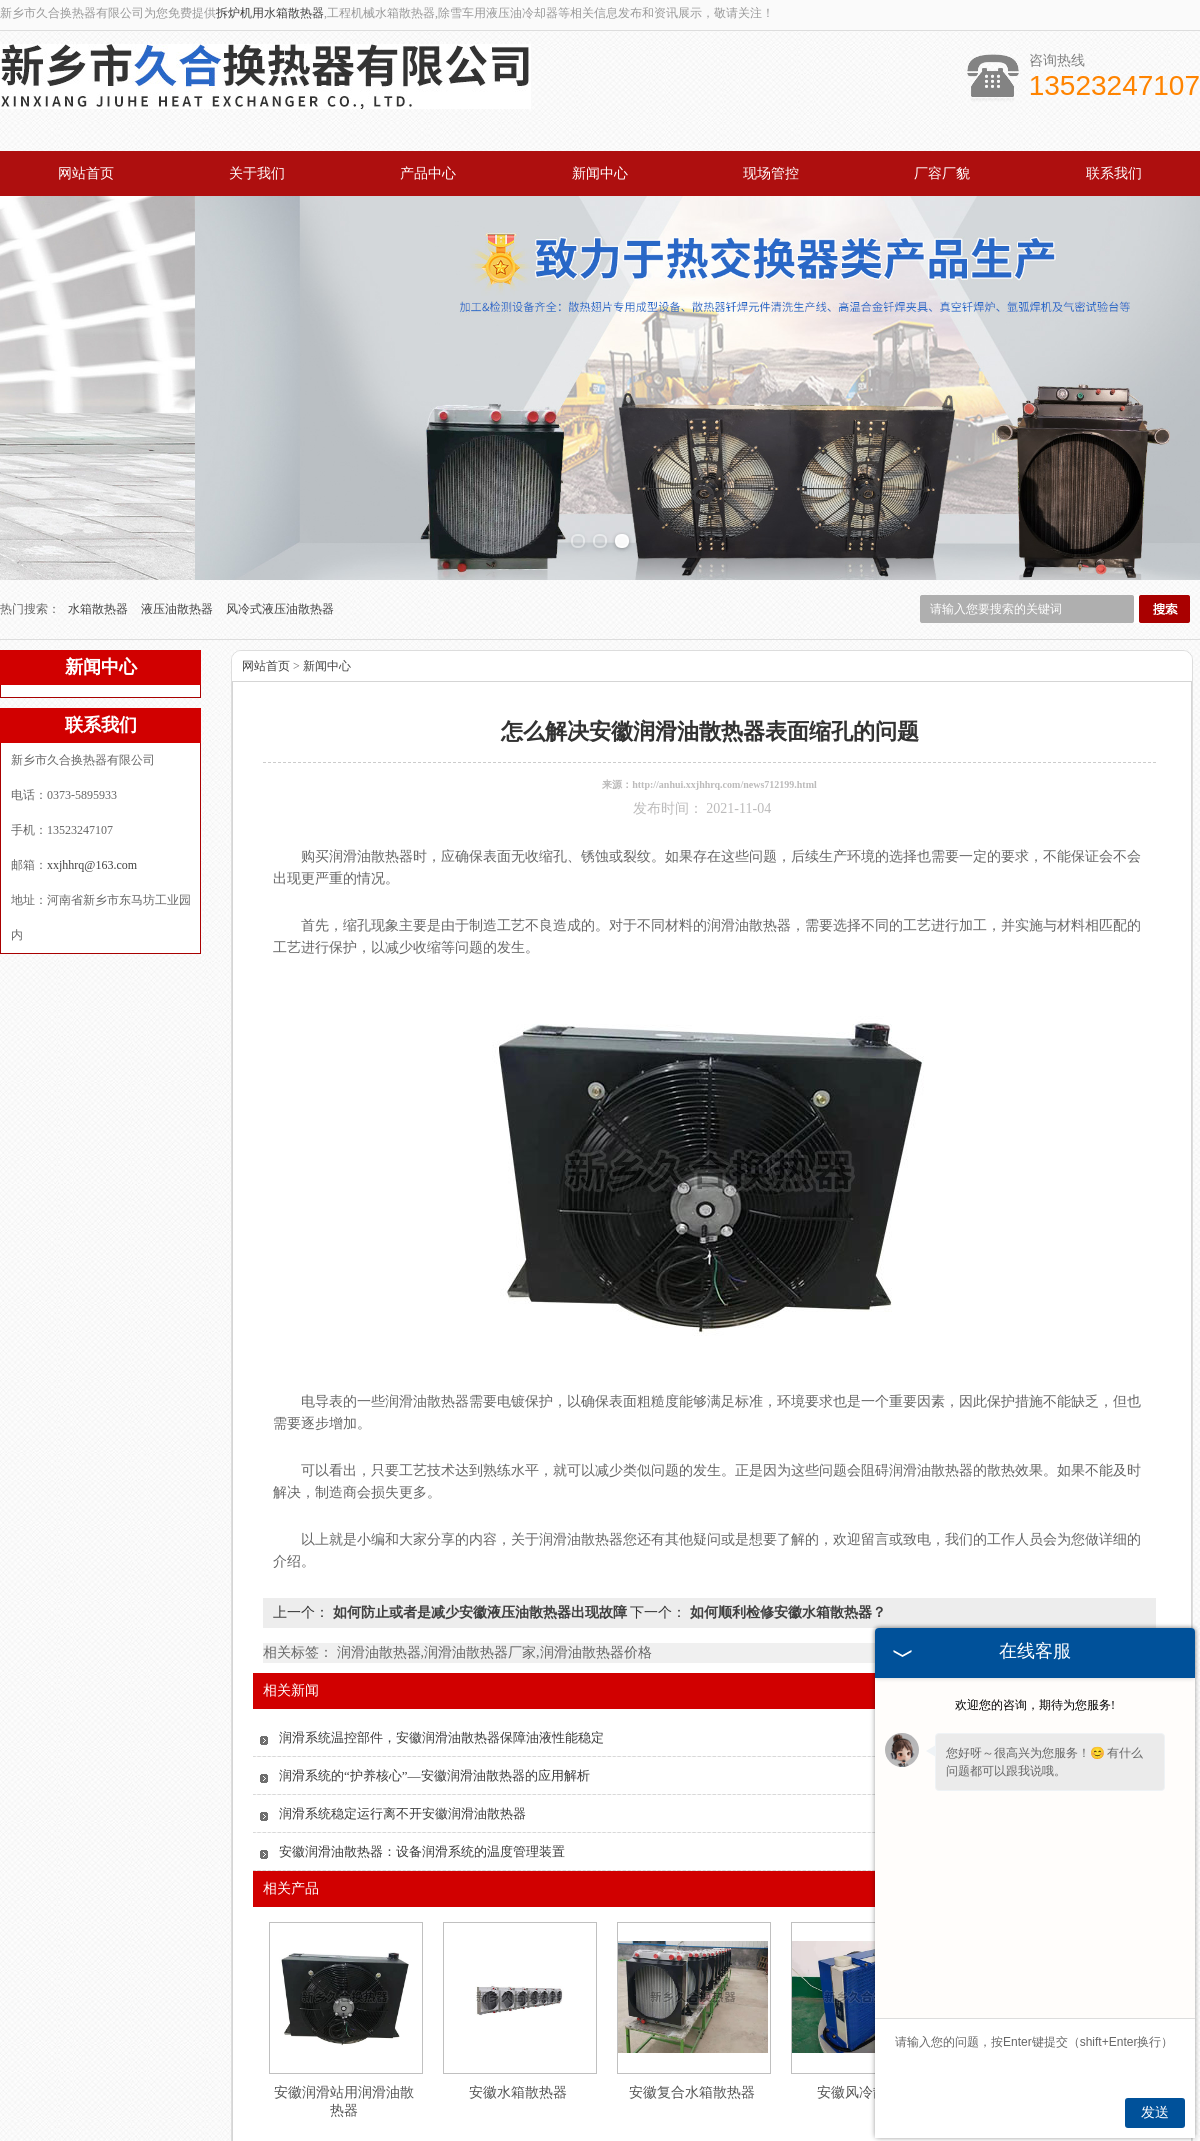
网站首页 (86, 173)
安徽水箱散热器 (518, 1978)
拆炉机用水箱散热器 (270, 13)
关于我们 (257, 173)
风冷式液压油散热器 (280, 495)
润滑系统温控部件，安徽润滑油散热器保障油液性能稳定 (441, 1623)
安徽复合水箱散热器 (692, 1978)
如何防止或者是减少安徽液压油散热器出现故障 (479, 1498)
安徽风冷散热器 (866, 1978)
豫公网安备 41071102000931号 (600, 2132)
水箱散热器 (99, 495)
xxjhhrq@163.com (92, 751)
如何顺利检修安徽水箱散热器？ (786, 1498)
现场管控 (771, 173)
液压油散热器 (178, 495)
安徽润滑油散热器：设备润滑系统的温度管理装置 (422, 1737)
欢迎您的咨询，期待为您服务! (1035, 1705)
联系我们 (1114, 173)
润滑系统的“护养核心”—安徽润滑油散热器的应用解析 (434, 1661)
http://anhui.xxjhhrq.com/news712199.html (724, 670)
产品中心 (428, 173)
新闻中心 (600, 173)
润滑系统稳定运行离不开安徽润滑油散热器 (402, 1699)
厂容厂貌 (942, 173)
